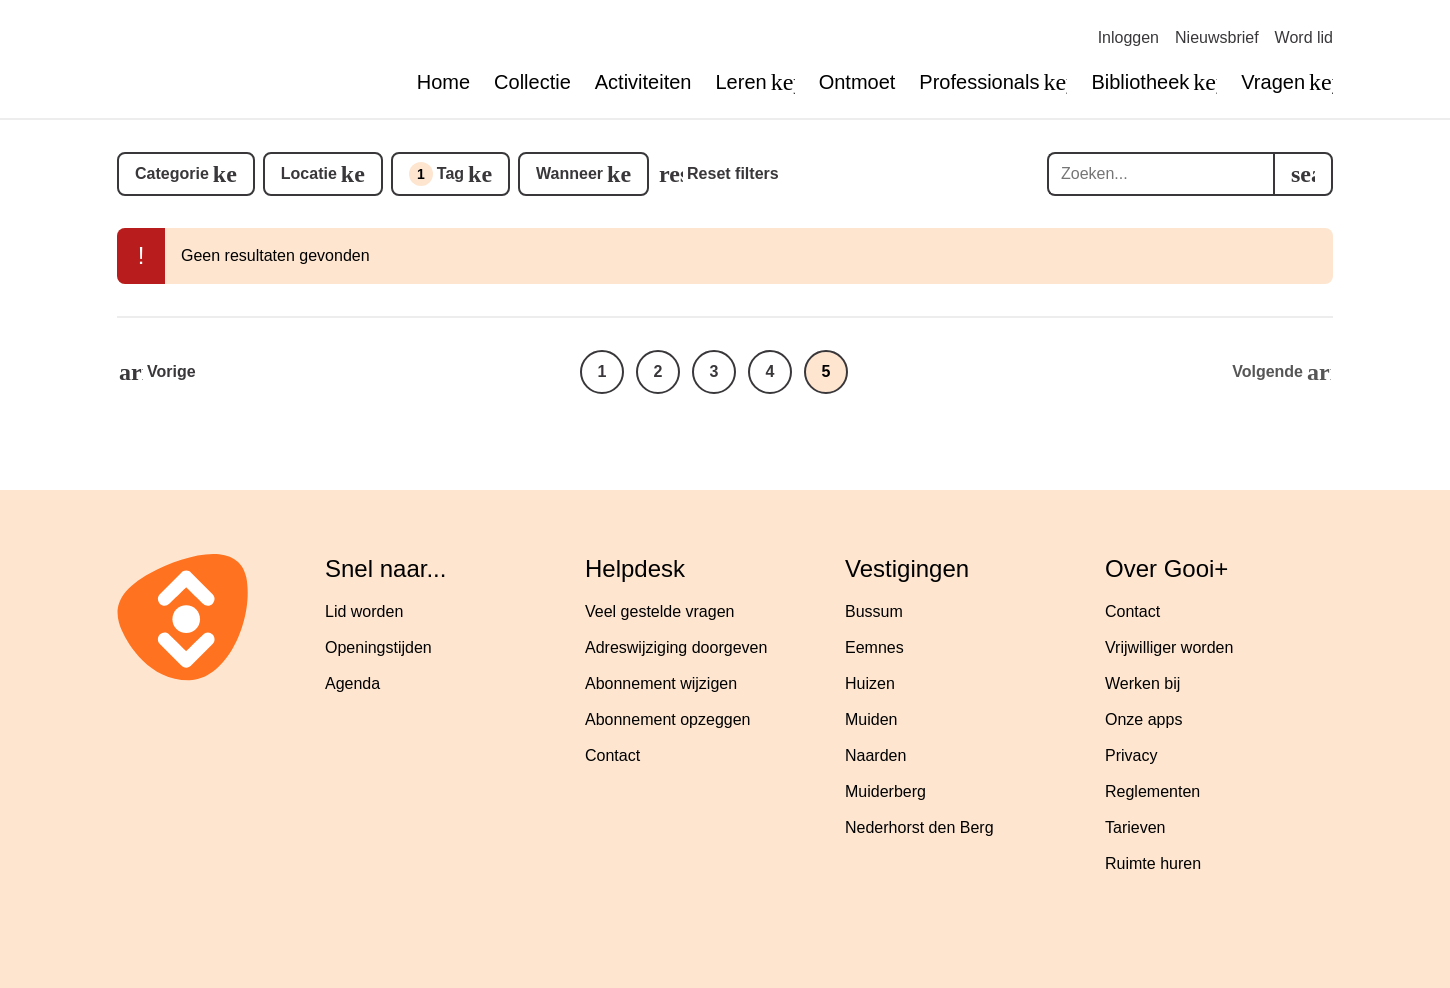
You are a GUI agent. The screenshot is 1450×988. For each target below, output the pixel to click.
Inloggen (1128, 37)
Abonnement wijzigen (661, 683)
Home (443, 82)
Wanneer (569, 173)
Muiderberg (885, 791)
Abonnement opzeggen (667, 719)
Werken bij (1142, 683)
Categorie (172, 173)
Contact (612, 755)
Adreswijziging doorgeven (676, 647)
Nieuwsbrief (1217, 37)
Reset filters (733, 173)
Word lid (1304, 37)
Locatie (309, 173)
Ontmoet (857, 82)
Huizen (870, 683)
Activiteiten (643, 82)
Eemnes (874, 647)
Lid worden (364, 611)
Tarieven (1135, 827)
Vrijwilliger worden (1169, 647)
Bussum (874, 611)
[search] (1303, 174)
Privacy (1131, 755)
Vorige (171, 371)
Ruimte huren (1153, 863)
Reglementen (1152, 791)
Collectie (532, 82)
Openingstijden (378, 647)
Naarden (875, 755)
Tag (436, 174)
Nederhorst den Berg (919, 827)
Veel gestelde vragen (659, 611)
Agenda (352, 683)
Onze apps (1143, 719)
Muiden (871, 719)
